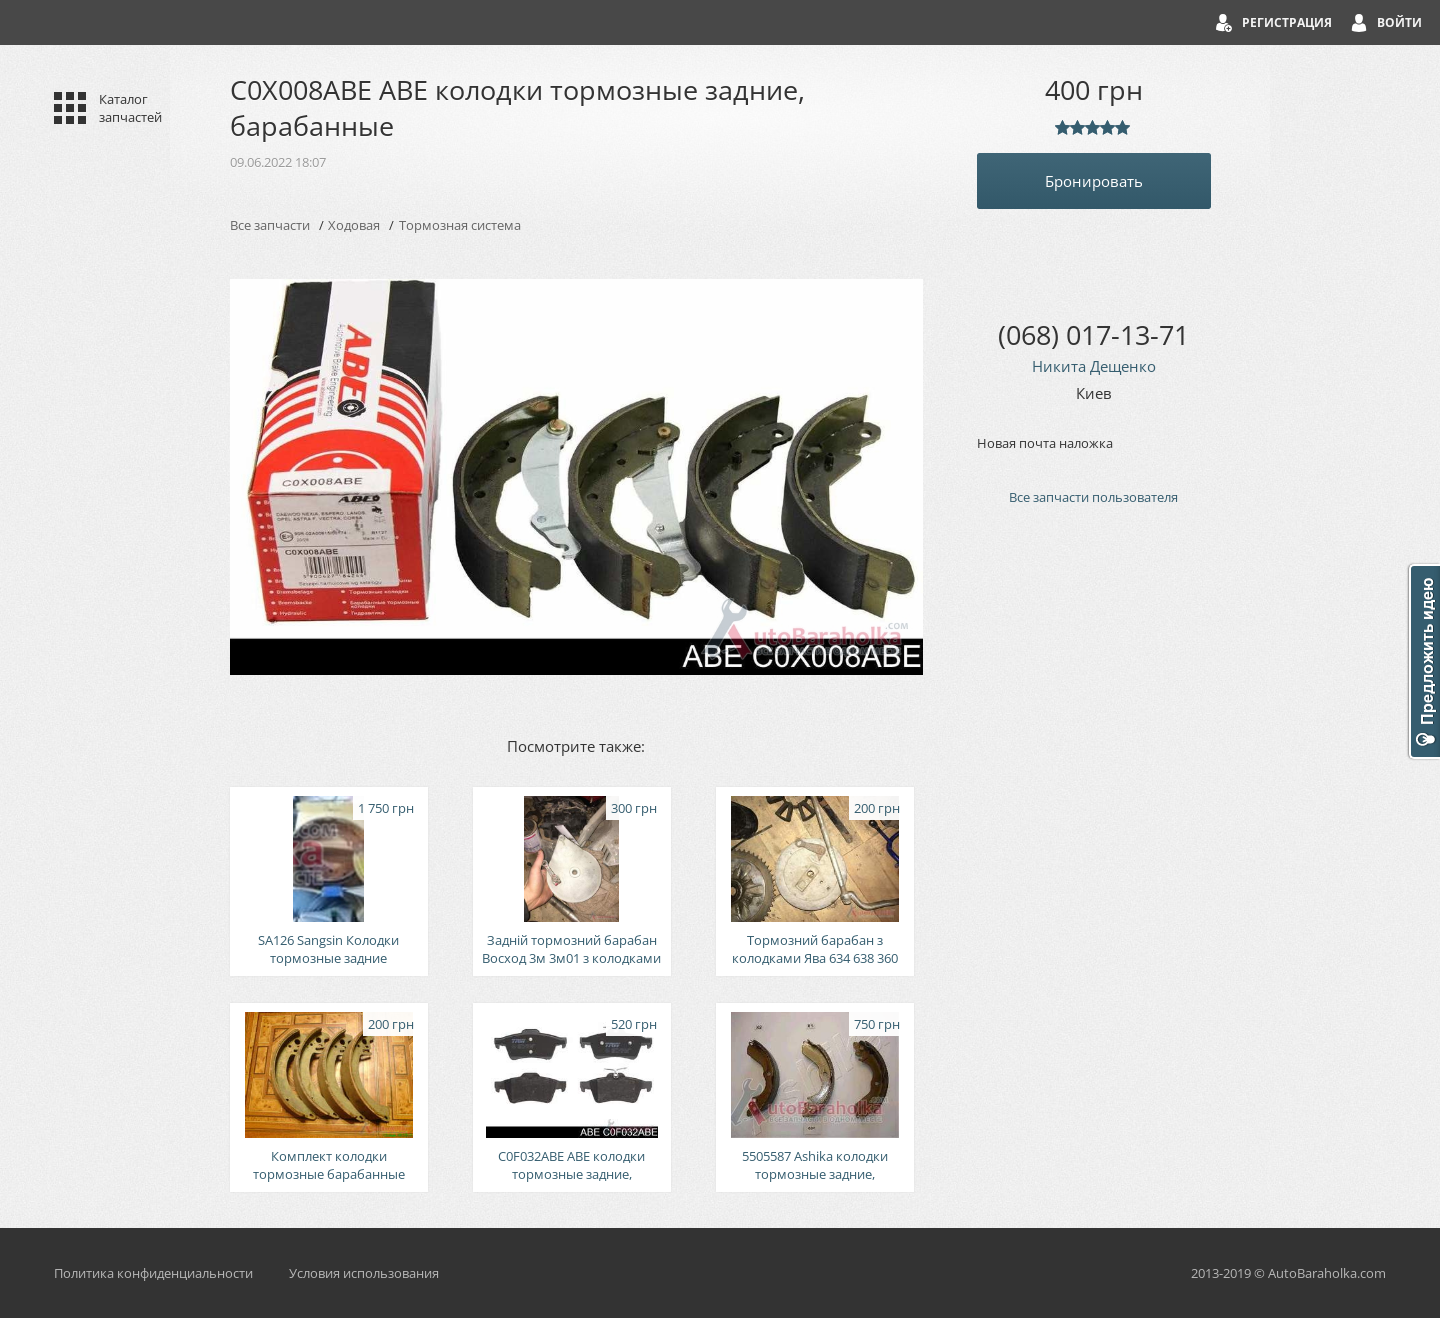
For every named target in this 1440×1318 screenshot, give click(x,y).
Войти (1399, 22)
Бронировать (1094, 181)
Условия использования (364, 1273)
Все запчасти (270, 225)
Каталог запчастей (130, 108)
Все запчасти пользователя (1093, 497)
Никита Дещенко (1094, 366)
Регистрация (1287, 22)
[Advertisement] (1094, 860)
